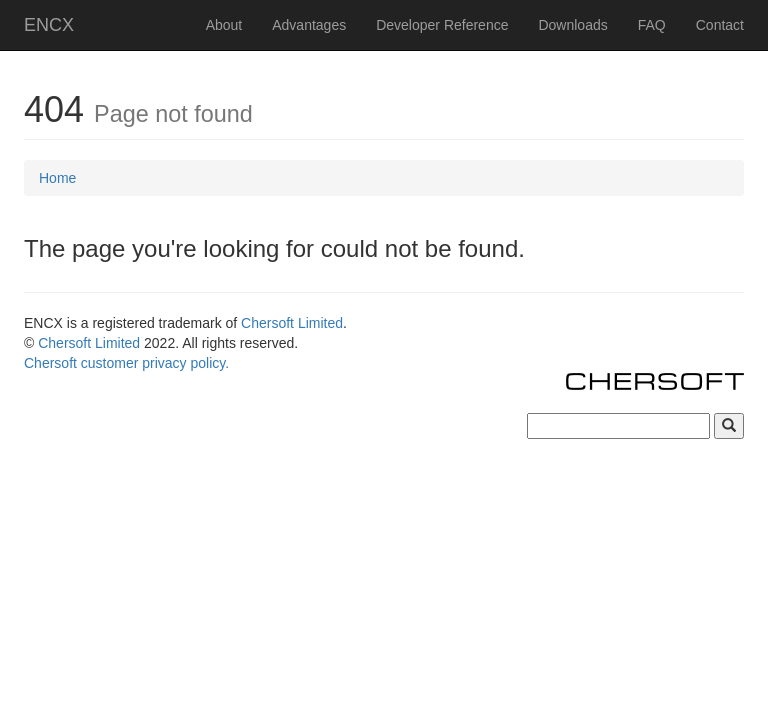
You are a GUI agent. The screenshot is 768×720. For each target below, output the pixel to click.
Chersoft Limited (292, 323)
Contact (720, 25)
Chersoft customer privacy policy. (126, 363)
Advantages (309, 25)
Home (57, 178)
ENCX (49, 25)
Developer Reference (442, 25)
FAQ (652, 25)
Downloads (572, 25)
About (224, 25)
